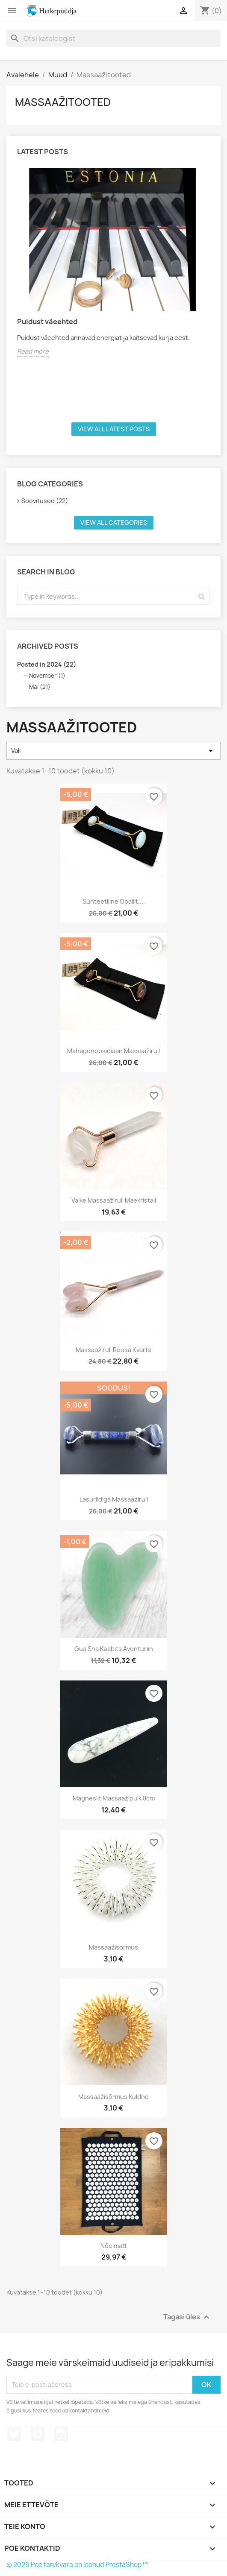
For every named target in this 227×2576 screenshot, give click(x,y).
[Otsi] (113, 38)
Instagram (61, 2434)
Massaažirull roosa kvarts (113, 1350)
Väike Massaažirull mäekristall (113, 1200)
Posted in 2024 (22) (46, 664)
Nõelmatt (113, 2246)
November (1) (47, 675)
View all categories (113, 522)
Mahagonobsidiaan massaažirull (113, 1051)
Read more (33, 351)
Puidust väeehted (47, 321)
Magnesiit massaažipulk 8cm (114, 1798)
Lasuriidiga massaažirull (114, 1499)
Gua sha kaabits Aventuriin (113, 1649)
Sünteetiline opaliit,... (114, 901)
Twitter (14, 2434)
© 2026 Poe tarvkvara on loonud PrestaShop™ (77, 2564)
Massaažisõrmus (113, 1947)
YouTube (37, 2434)
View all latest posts (114, 429)
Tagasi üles (187, 2317)
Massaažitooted (63, 102)
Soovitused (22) (44, 501)
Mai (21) (39, 687)
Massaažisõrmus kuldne (113, 2097)
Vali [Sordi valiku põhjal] (113, 751)
